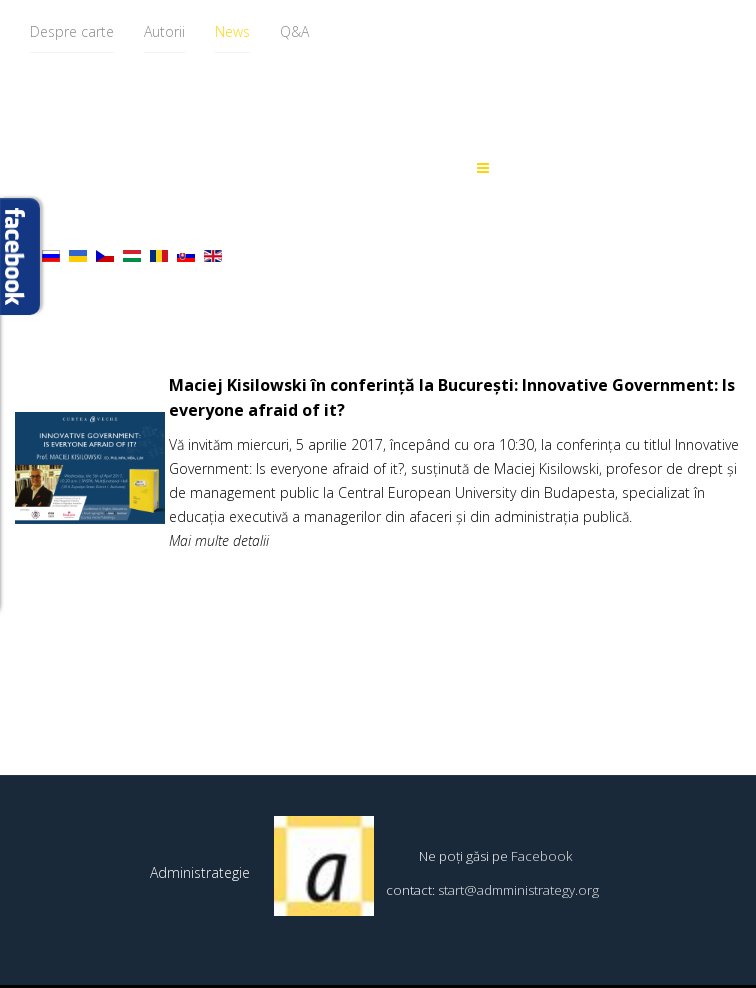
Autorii (164, 31)
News (232, 31)
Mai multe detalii (219, 540)
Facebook (542, 856)
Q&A (294, 31)
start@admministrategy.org (518, 890)
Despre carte (72, 31)
